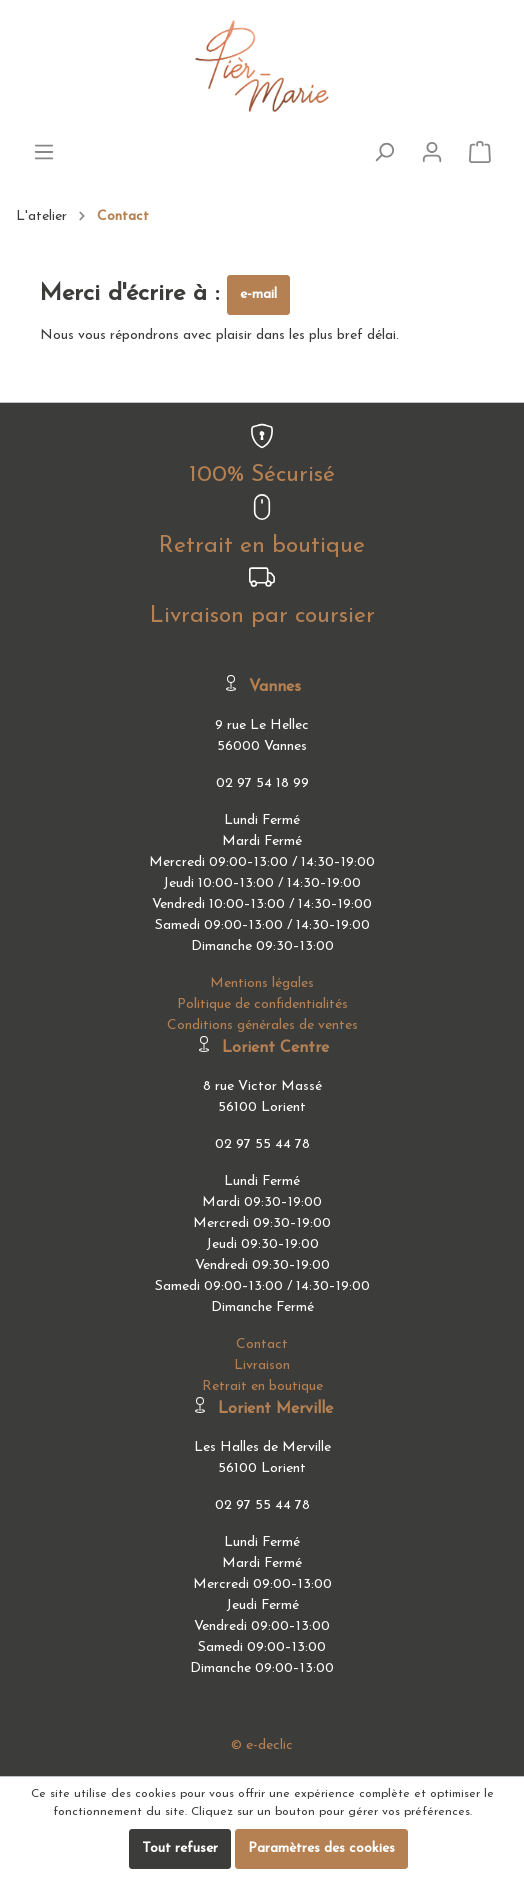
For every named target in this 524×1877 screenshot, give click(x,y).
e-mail (258, 294)
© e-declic (262, 1745)
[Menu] (44, 153)
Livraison (262, 1365)
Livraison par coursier (262, 616)
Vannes (275, 687)
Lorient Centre (275, 1048)
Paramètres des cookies (321, 1848)
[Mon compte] (432, 153)
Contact (123, 216)
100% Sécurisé (262, 475)
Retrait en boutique (262, 546)
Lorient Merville (275, 1409)
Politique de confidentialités (262, 1004)
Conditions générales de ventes (262, 1025)
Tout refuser (180, 1848)
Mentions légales (262, 983)
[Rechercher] (384, 153)
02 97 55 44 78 (262, 1144)
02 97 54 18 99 (262, 783)
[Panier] (480, 153)
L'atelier (41, 216)
